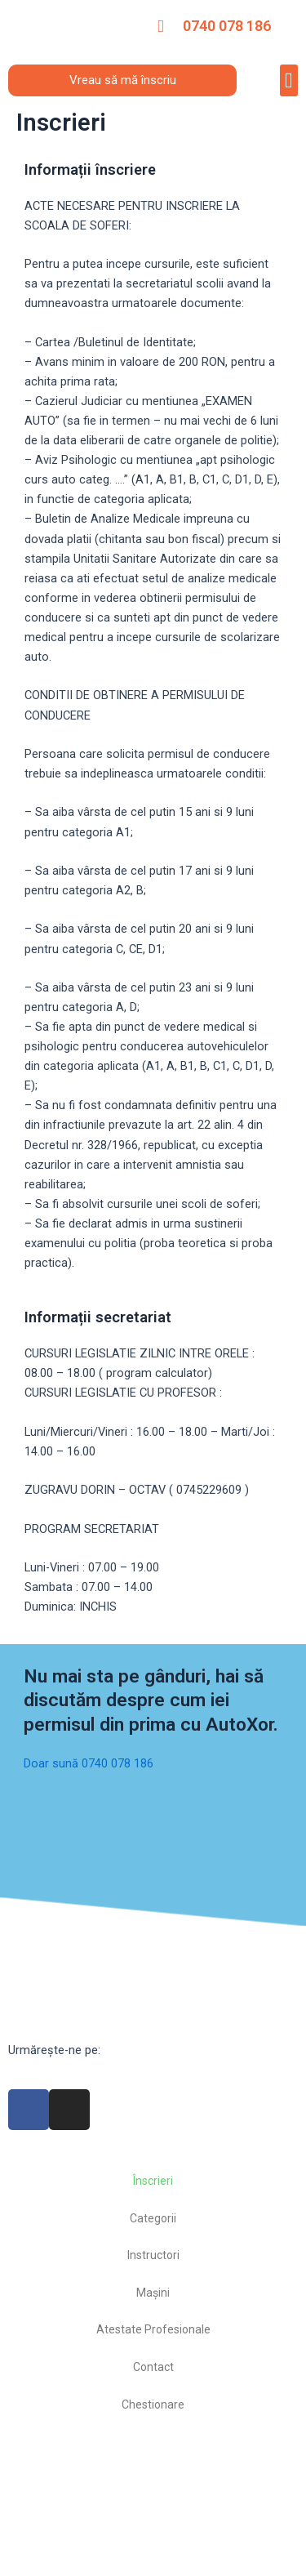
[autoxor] (153, 2501)
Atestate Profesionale (153, 2329)
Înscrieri (153, 2180)
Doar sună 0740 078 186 (88, 1763)
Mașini (153, 2292)
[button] (289, 80)
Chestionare (153, 2404)
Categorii (153, 2218)
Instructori (153, 2255)
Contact (153, 2366)
